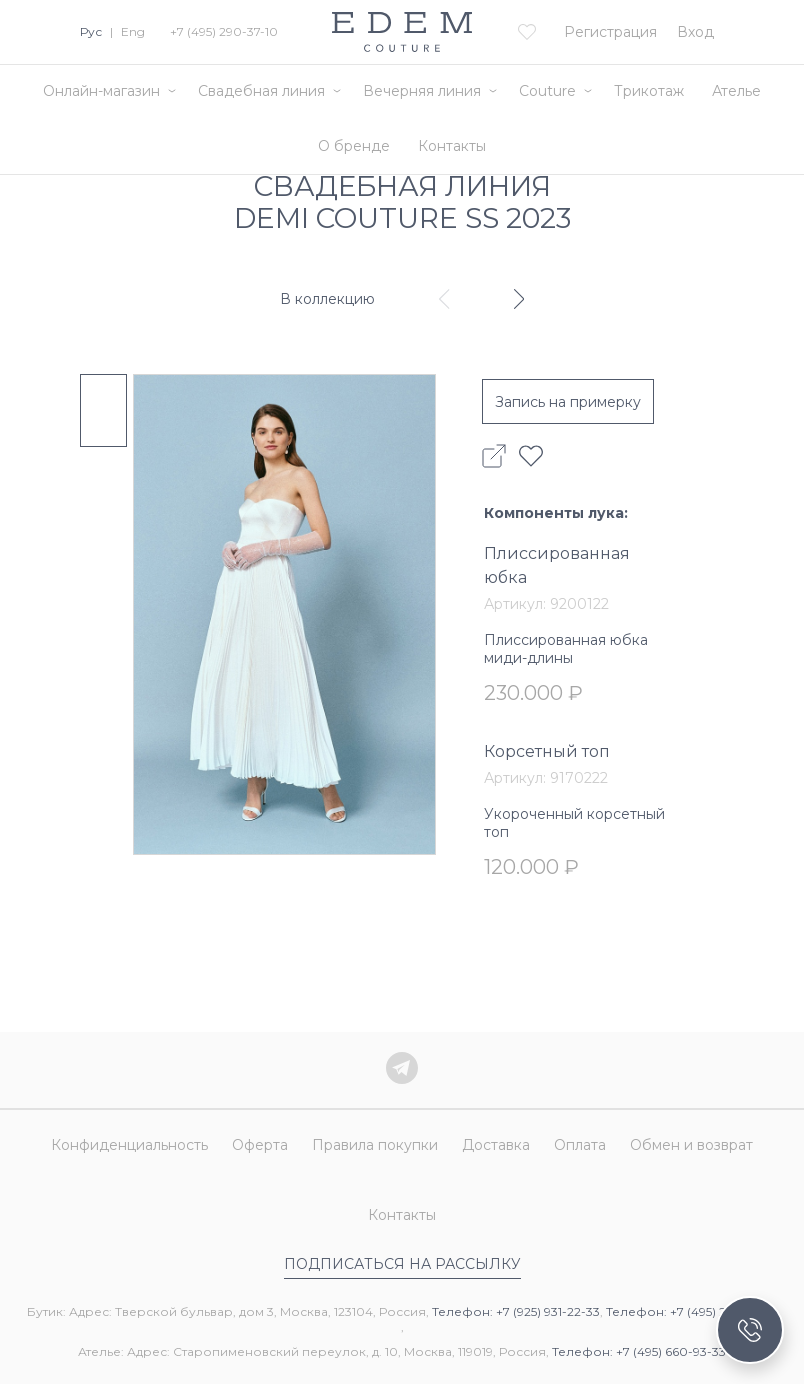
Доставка (496, 1145)
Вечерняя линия (422, 91)
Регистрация (610, 32)
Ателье (736, 91)
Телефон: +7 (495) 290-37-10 (692, 1311)
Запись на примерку (568, 402)
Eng (133, 31)
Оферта (260, 1145)
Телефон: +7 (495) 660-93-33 (639, 1351)
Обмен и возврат (691, 1145)
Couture (547, 91)
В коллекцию (327, 299)
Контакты (452, 146)
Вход (695, 32)
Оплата (580, 1145)
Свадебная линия (261, 91)
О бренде (354, 146)
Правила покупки (375, 1145)
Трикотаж (649, 91)
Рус (91, 31)
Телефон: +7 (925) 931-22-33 (516, 1311)
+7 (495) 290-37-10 (224, 31)
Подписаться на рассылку (402, 1264)
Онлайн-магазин (101, 91)
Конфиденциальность (129, 1145)
